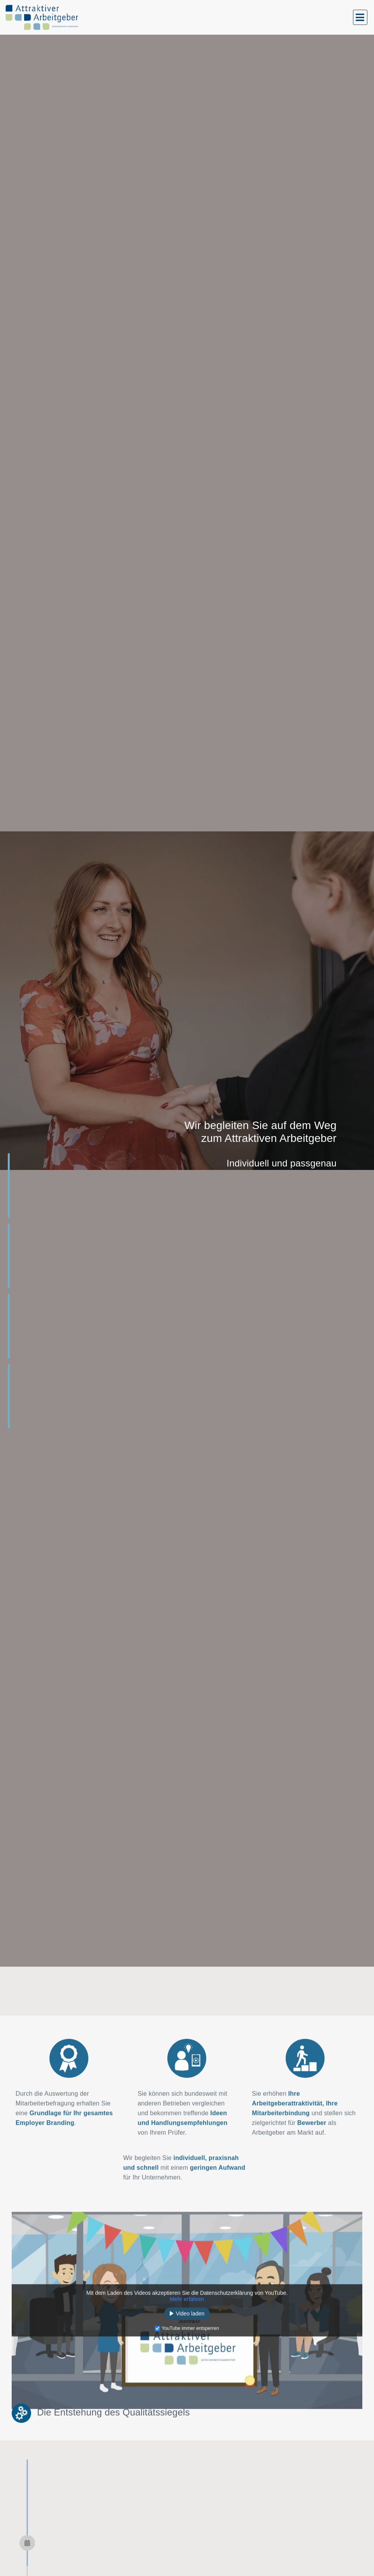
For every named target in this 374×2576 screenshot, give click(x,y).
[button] (346, 22)
